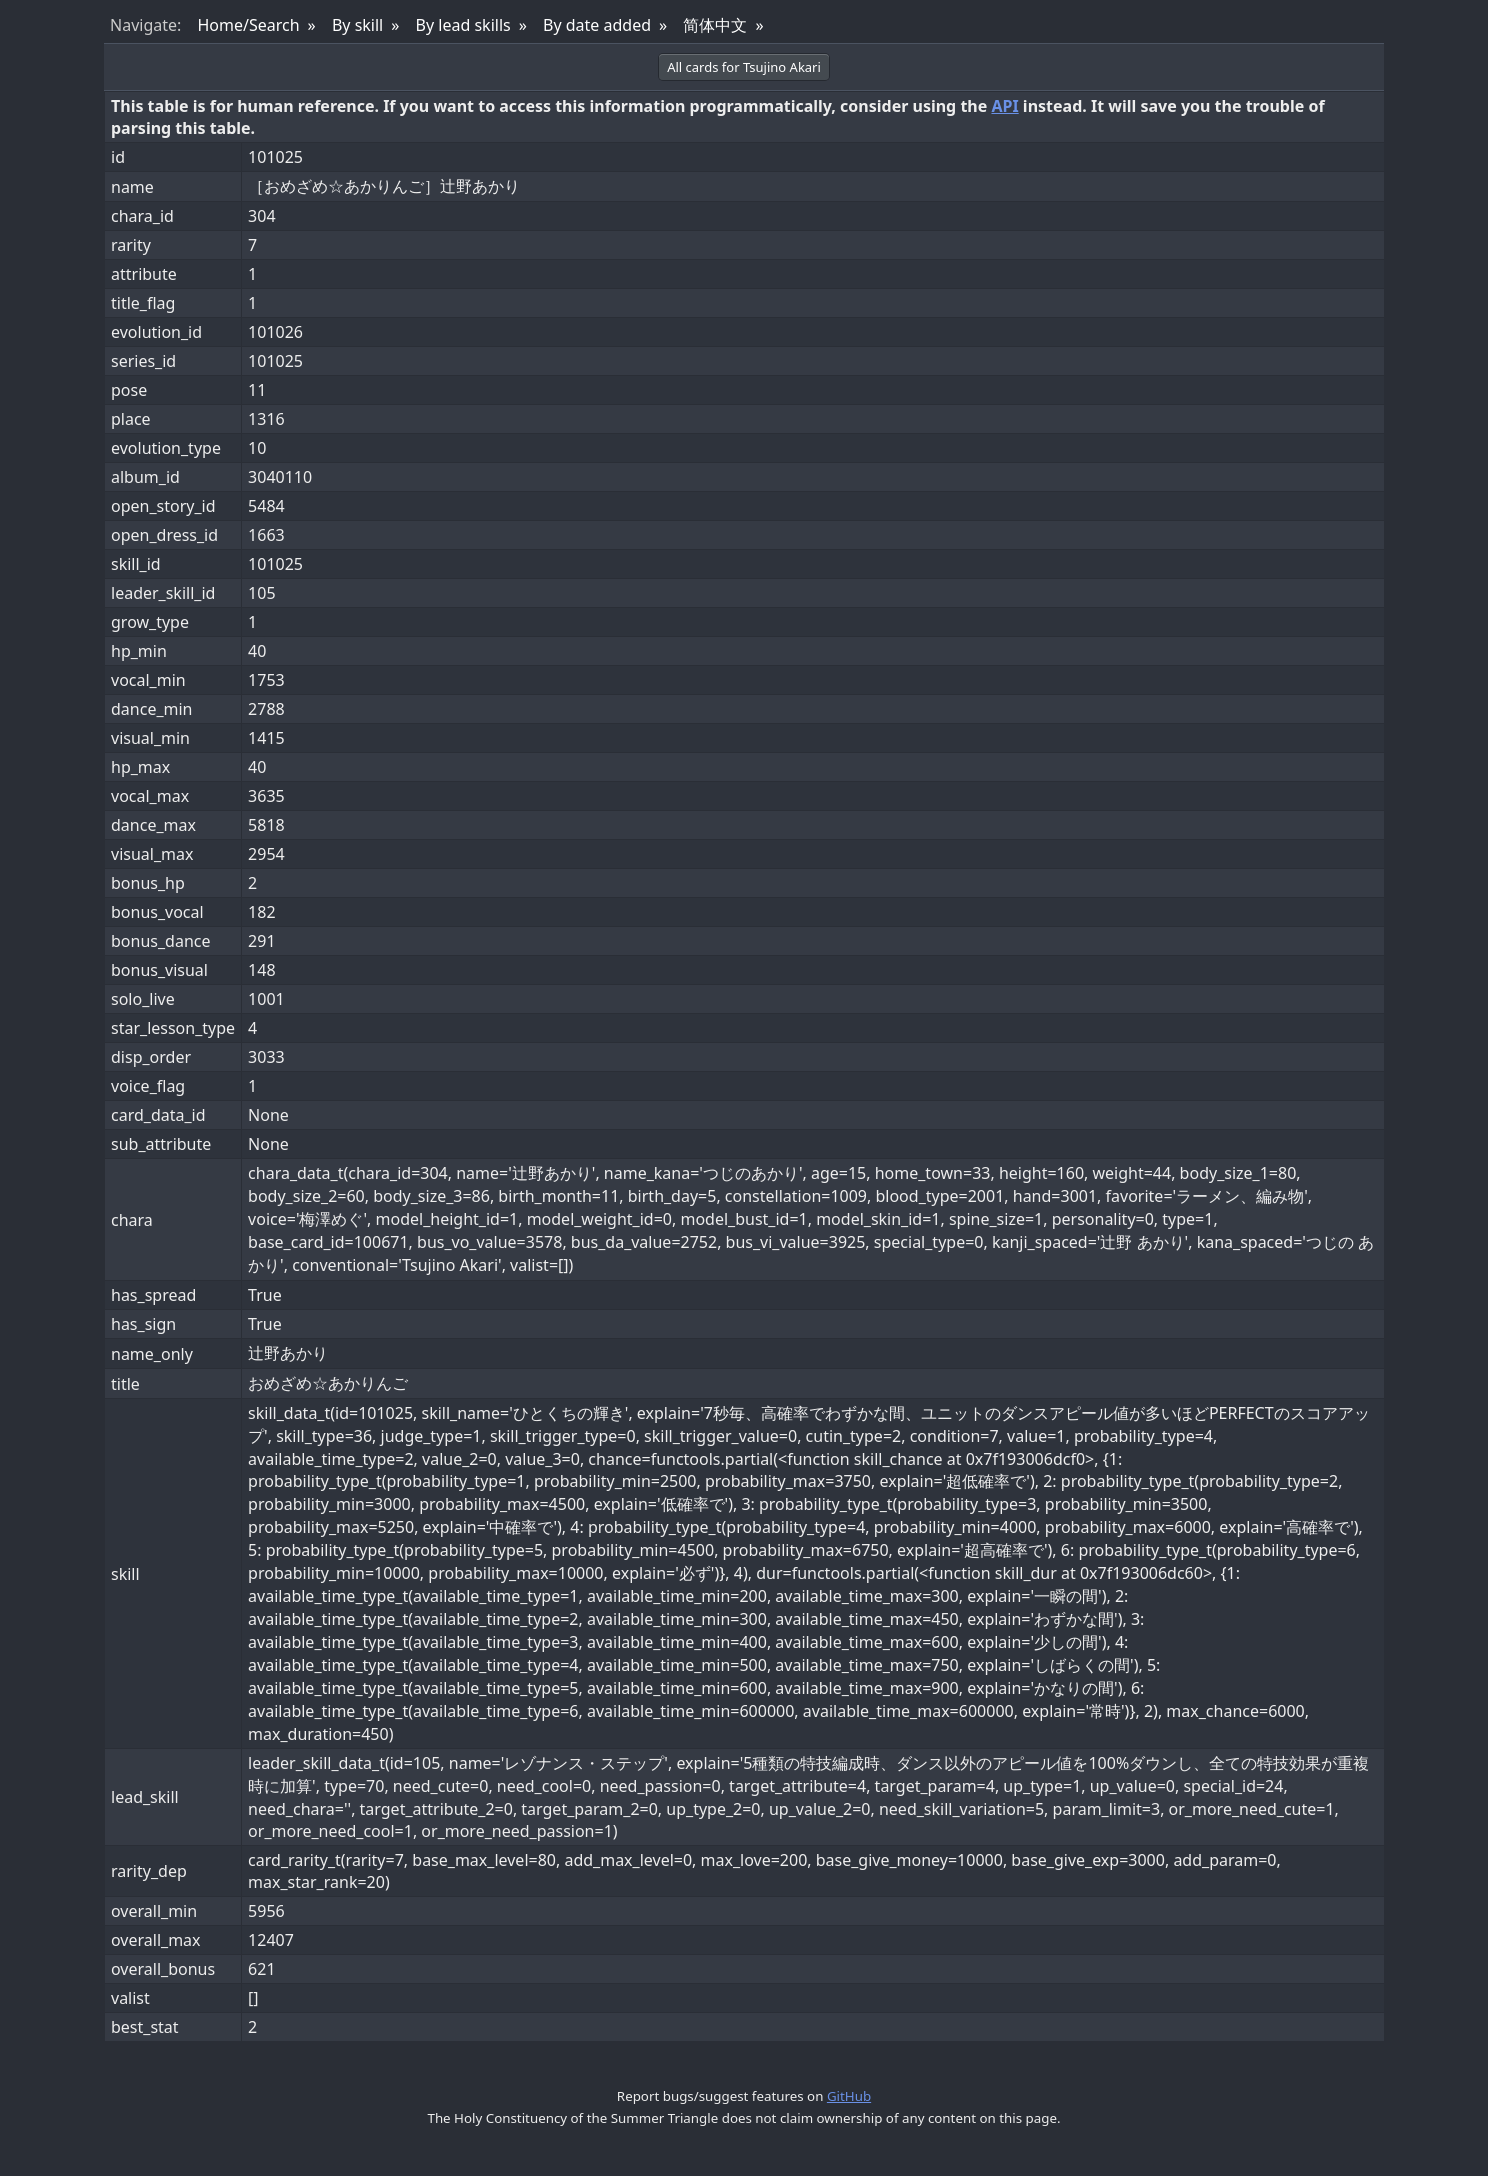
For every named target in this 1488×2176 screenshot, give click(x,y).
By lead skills (463, 25)
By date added (597, 25)
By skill (357, 25)
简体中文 (715, 25)
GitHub (849, 2096)
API (1004, 106)
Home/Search (248, 25)
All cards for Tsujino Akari (744, 67)
